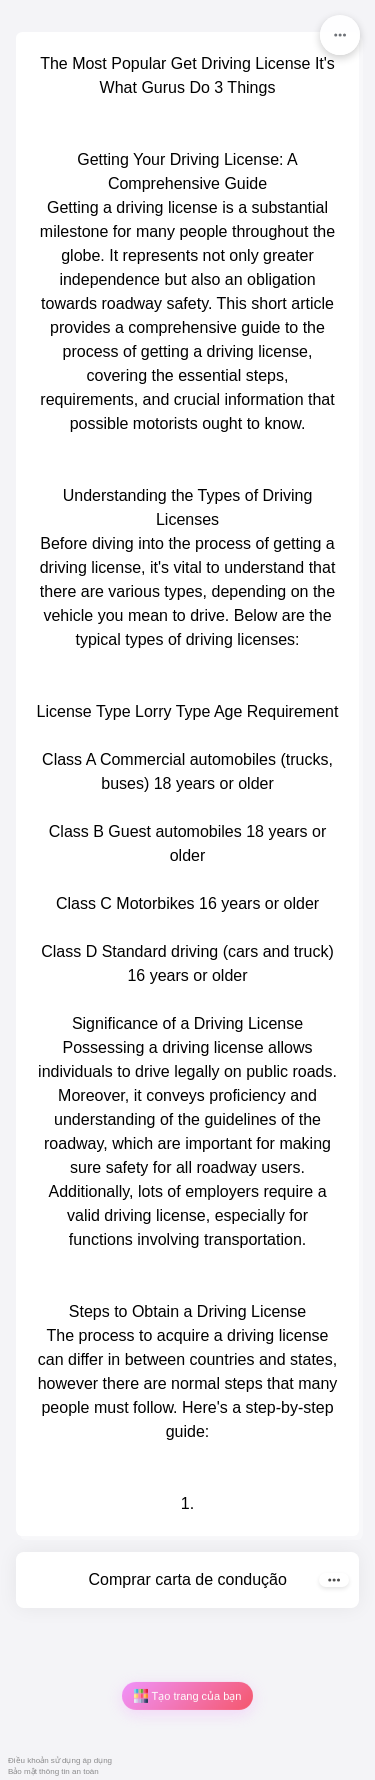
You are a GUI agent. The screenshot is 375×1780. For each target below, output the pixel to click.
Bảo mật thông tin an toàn (53, 1771)
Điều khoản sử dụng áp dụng (60, 1760)
